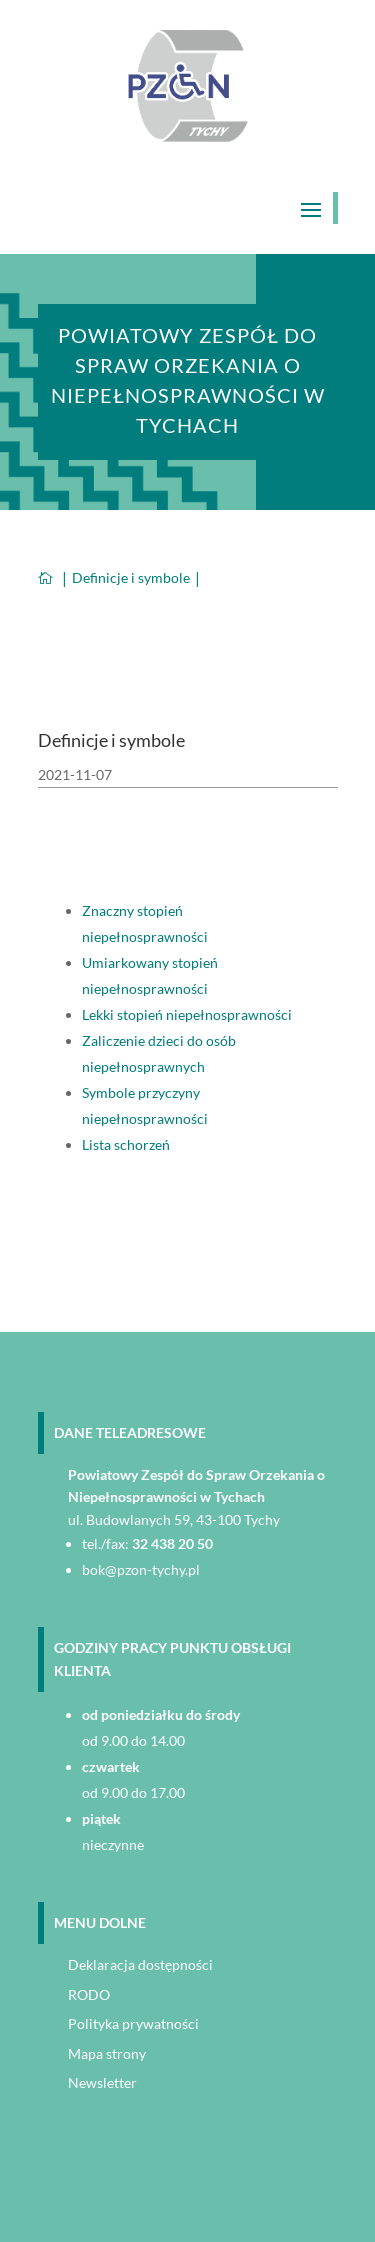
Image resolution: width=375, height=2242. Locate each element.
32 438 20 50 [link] (172, 1543)
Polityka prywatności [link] (133, 2023)
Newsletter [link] (102, 2082)
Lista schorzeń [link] (126, 1144)
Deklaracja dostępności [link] (140, 1964)
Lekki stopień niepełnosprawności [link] (187, 1014)
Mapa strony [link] (107, 2053)
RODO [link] (89, 1994)
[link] (188, 136)
